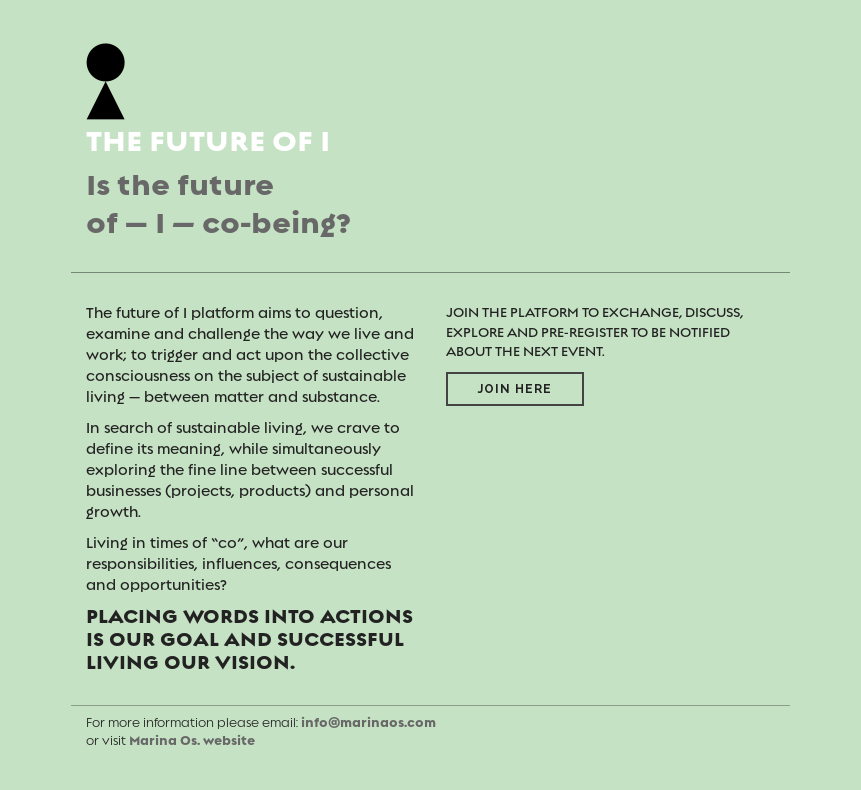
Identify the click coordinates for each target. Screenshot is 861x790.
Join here (515, 389)
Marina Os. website (192, 740)
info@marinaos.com (368, 722)
